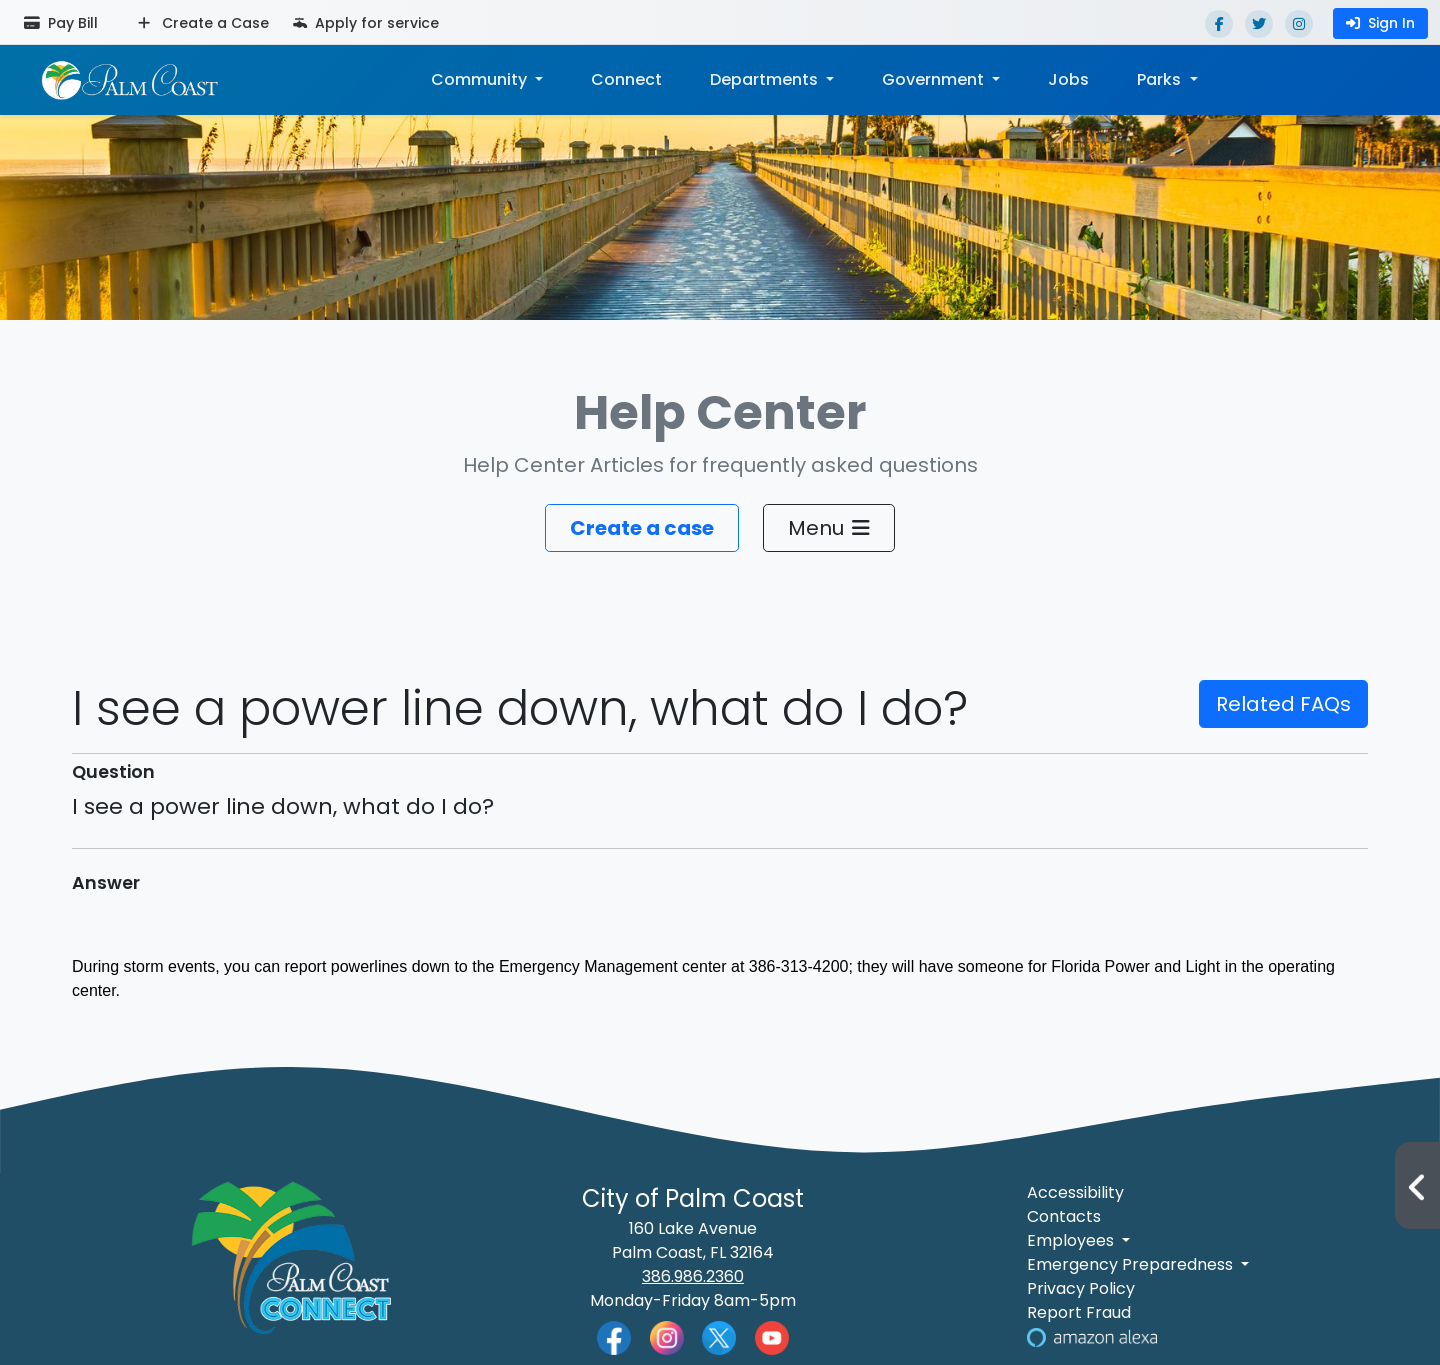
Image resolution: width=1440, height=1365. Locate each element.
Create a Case (203, 23)
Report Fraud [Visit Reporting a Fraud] (1079, 1312)
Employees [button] (1072, 1240)
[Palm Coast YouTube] (772, 1336)
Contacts (1064, 1216)
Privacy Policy (1081, 1288)
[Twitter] (1259, 24)
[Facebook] (1219, 24)
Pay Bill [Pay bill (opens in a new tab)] (61, 23)
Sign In (1380, 23)
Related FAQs (1283, 704)
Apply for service (366, 23)
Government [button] (935, 79)
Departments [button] (766, 79)
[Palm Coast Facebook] (614, 1337)
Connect (626, 79)
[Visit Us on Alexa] (1092, 1336)
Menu (829, 528)
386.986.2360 (693, 1276)
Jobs (1068, 79)
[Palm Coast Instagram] (667, 1336)
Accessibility (1075, 1192)
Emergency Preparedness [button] (1132, 1264)
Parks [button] (1161, 79)
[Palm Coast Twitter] (719, 1336)
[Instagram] (1299, 24)
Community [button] (481, 79)
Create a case (642, 528)
